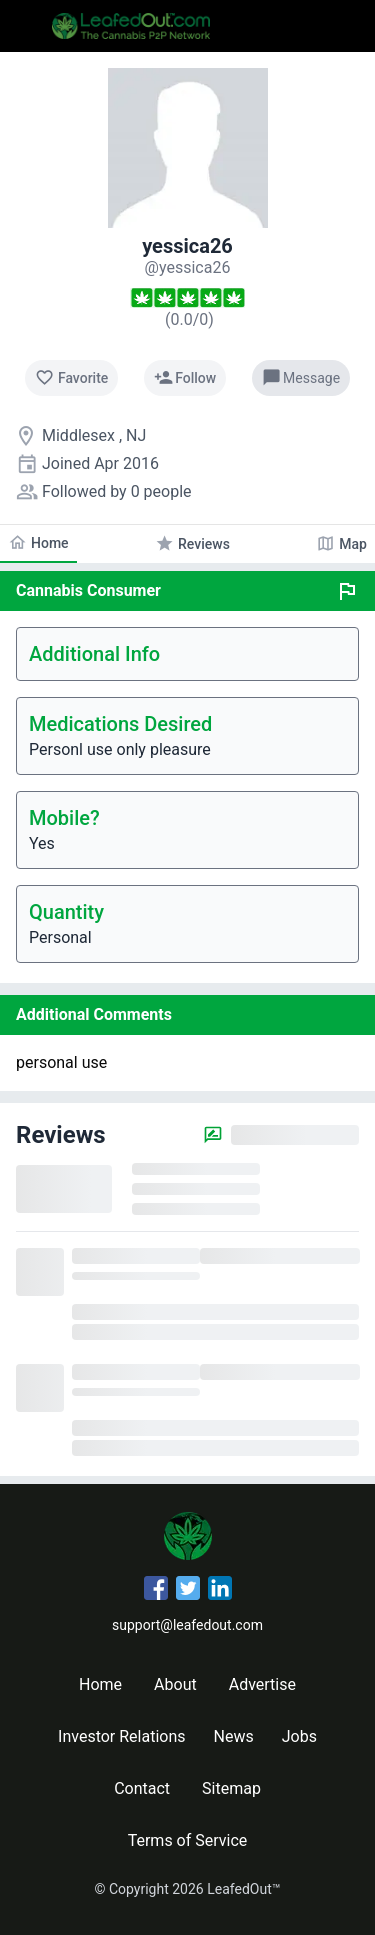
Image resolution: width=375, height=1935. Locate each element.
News (234, 1736)
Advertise (262, 1684)
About (175, 1684)
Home (100, 1684)
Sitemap (231, 1788)
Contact (142, 1788)
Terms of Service (188, 1840)
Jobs (299, 1736)
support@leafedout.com (187, 1625)
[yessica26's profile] (188, 267)
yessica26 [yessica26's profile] (187, 246)
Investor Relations (121, 1736)
